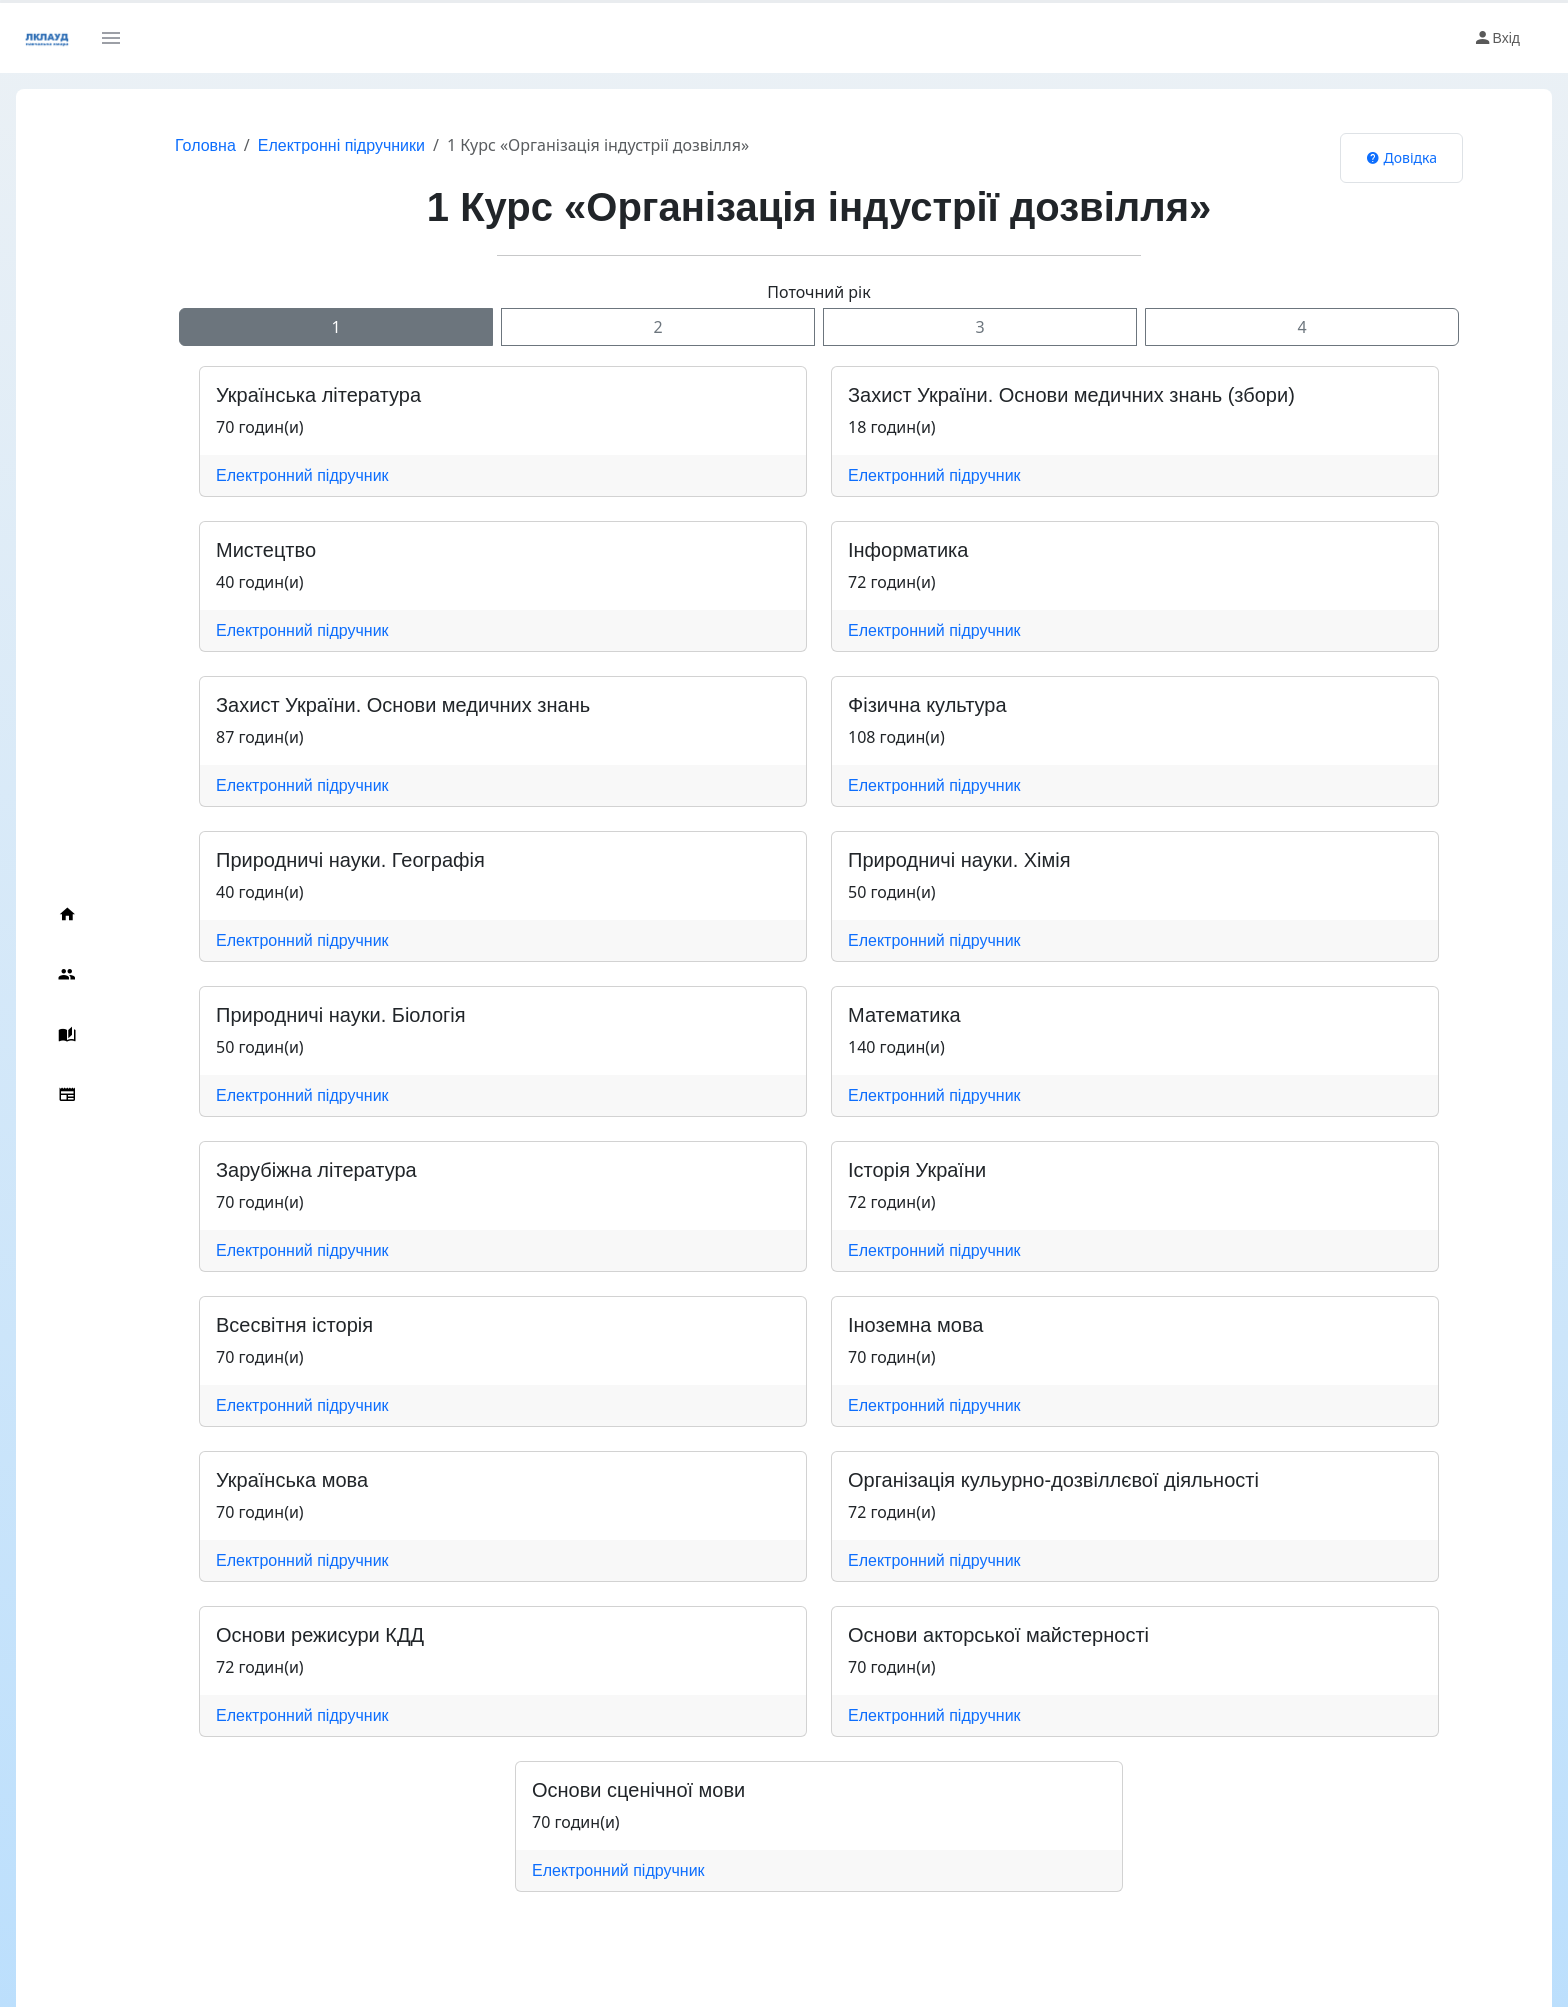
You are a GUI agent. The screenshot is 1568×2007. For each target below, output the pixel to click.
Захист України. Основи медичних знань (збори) (1071, 395)
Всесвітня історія (294, 1325)
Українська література (318, 395)
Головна (205, 145)
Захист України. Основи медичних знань (403, 705)
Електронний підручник (302, 475)
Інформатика (908, 550)
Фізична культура (927, 705)
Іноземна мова (915, 1325)
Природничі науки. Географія (350, 860)
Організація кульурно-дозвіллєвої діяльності (1053, 1480)
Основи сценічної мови (638, 1790)
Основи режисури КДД (320, 1635)
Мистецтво (266, 550)
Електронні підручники (341, 145)
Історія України (917, 1170)
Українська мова (292, 1480)
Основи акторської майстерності (998, 1635)
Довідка (1401, 157)
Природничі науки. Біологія (341, 1015)
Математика (904, 1015)
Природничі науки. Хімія (959, 860)
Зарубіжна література (316, 1170)
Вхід (1496, 38)
